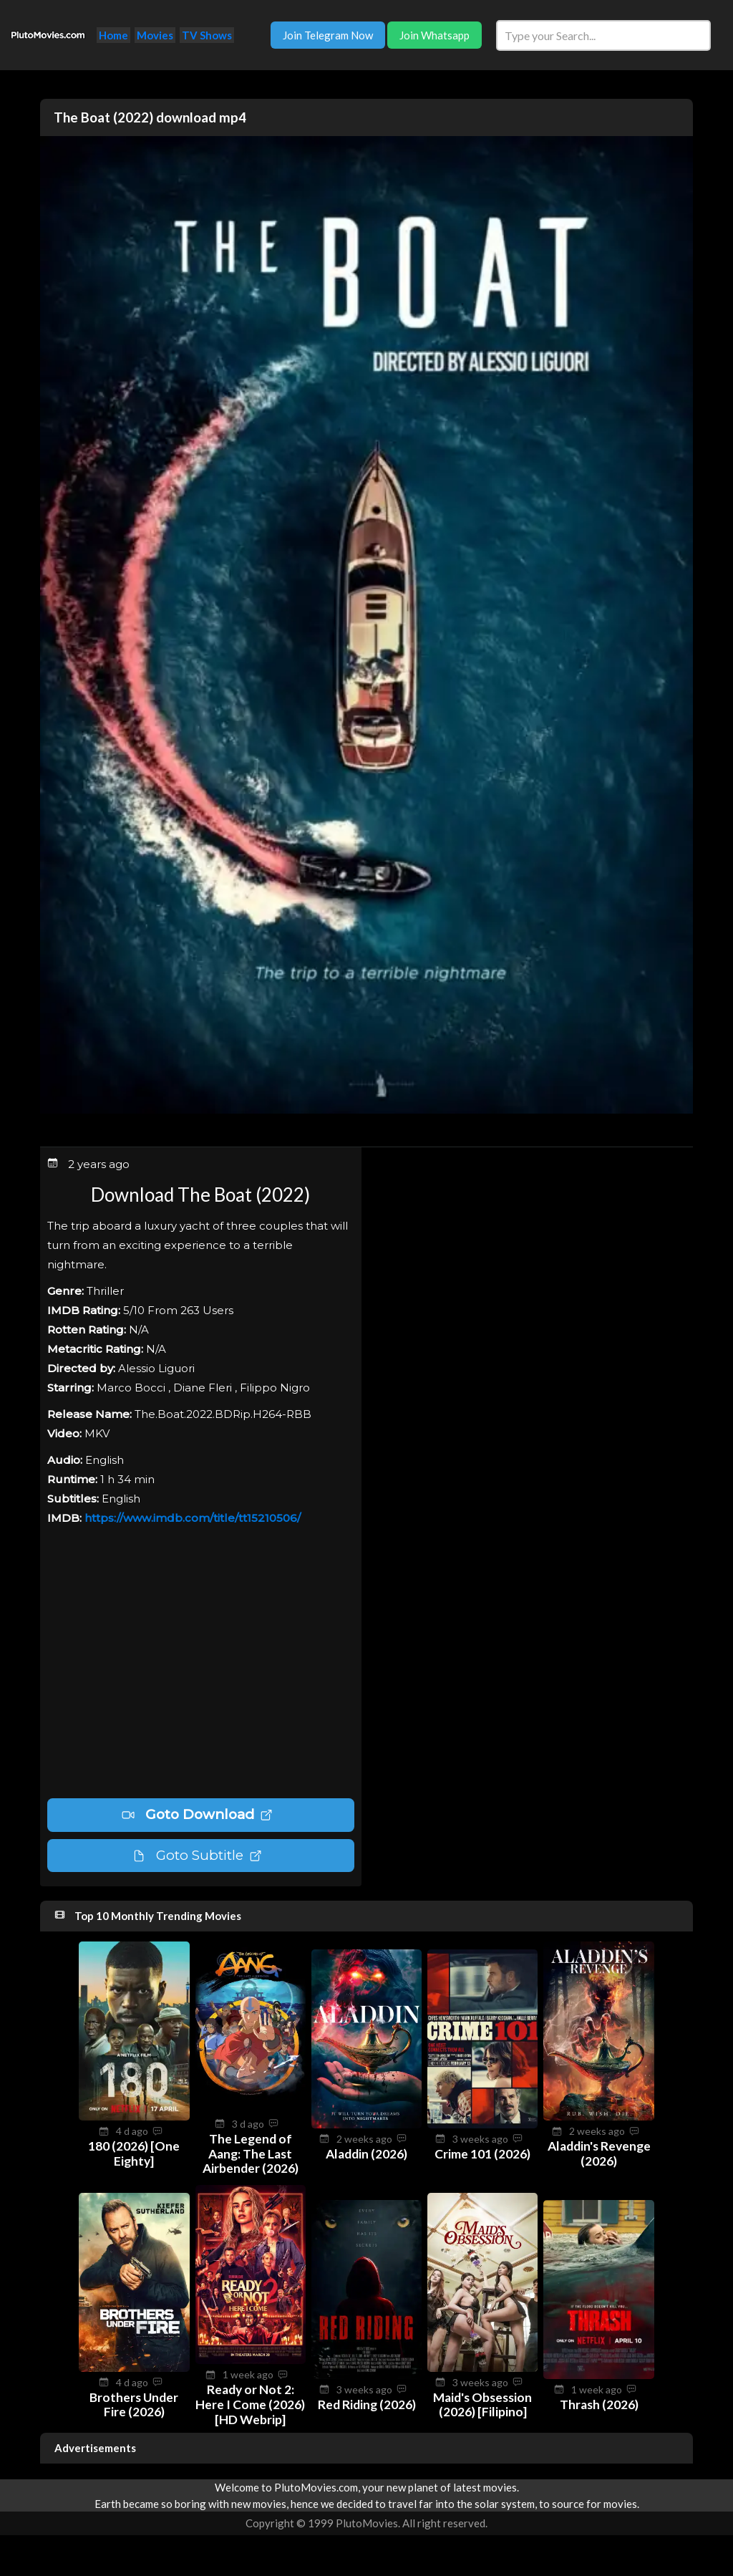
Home (113, 35)
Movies (155, 35)
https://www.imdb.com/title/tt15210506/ (192, 1518)
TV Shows (207, 35)
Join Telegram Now (328, 35)
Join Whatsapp (434, 35)
